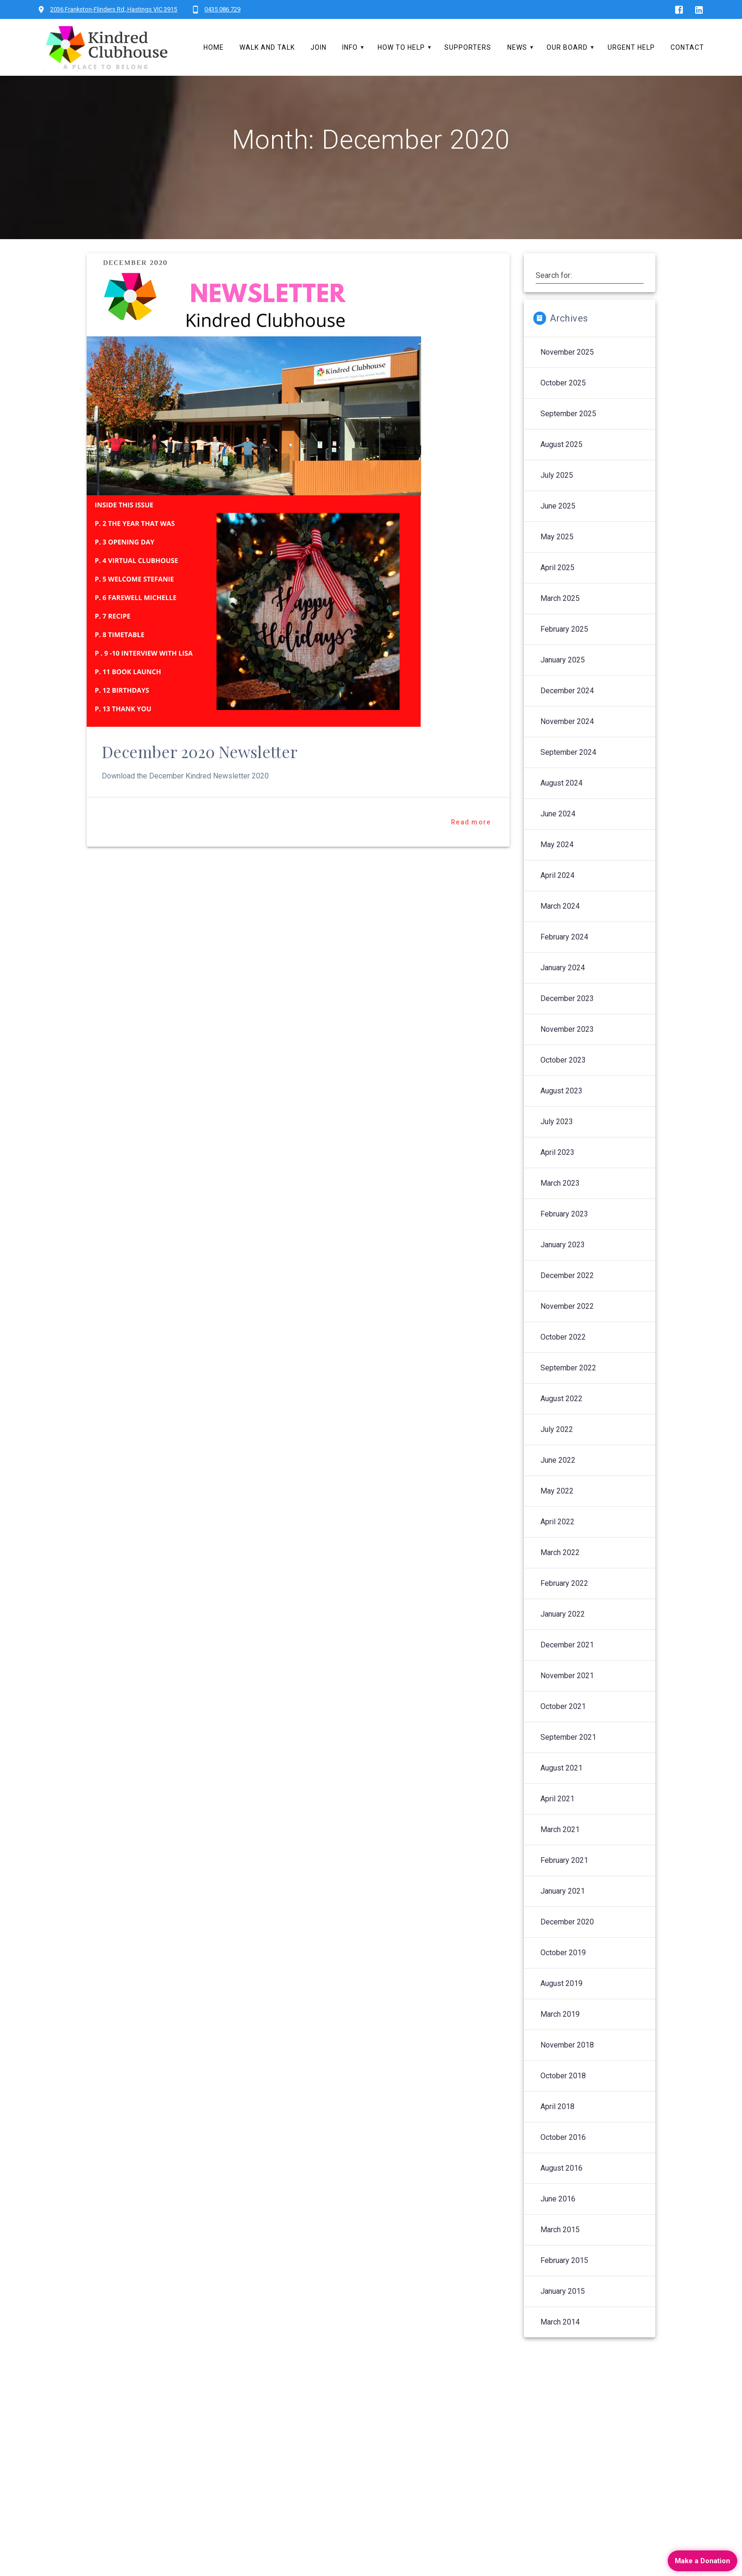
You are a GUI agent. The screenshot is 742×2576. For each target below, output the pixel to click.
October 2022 (563, 1361)
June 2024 (557, 838)
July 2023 (556, 1146)
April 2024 (557, 899)
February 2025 (564, 653)
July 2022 (556, 1453)
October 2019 (563, 1977)
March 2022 (560, 1577)
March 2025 (560, 622)
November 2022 (567, 1330)
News (517, 47)
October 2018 (563, 2100)
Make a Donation (702, 2561)
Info (350, 47)
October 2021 (563, 1730)
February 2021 (564, 1884)
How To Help (401, 47)
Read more (471, 846)
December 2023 (567, 1023)
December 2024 (567, 715)
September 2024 (568, 776)
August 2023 (561, 1115)
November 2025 (567, 376)
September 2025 (568, 438)
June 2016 (557, 2223)
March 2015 (560, 2254)
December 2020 (567, 1946)
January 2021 (562, 1915)
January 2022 (562, 1638)
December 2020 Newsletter (200, 776)
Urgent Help (631, 47)
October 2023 (563, 1084)
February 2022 (564, 1607)
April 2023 (557, 1176)
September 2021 (568, 1761)
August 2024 (561, 807)
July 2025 (556, 499)
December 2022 (567, 1300)
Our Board (567, 47)
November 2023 (567, 1053)
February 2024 (564, 961)
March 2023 (560, 1207)
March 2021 (560, 1854)
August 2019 (561, 2008)
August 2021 (561, 1792)
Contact (687, 47)
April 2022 (557, 1546)
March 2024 (560, 930)
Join (318, 47)
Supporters (467, 47)
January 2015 (562, 2315)
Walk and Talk (267, 47)
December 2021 (567, 1669)
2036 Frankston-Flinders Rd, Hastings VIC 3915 (113, 9)
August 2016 (561, 2192)
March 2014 (560, 2346)
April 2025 (557, 592)
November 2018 (567, 2069)
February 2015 (564, 2285)
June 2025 (557, 530)
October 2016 (563, 2161)
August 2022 (561, 1423)
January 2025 (562, 684)
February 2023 (564, 1238)
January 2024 (562, 992)
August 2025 (561, 469)
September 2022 (568, 1392)
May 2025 (557, 561)
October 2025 (563, 407)
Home (213, 47)
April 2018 (557, 2131)
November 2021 (567, 1700)
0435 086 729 (222, 9)
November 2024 (567, 746)
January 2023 (562, 1269)
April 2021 (557, 1823)
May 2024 (557, 869)
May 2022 (557, 1515)
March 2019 (560, 2038)
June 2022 (557, 1484)
